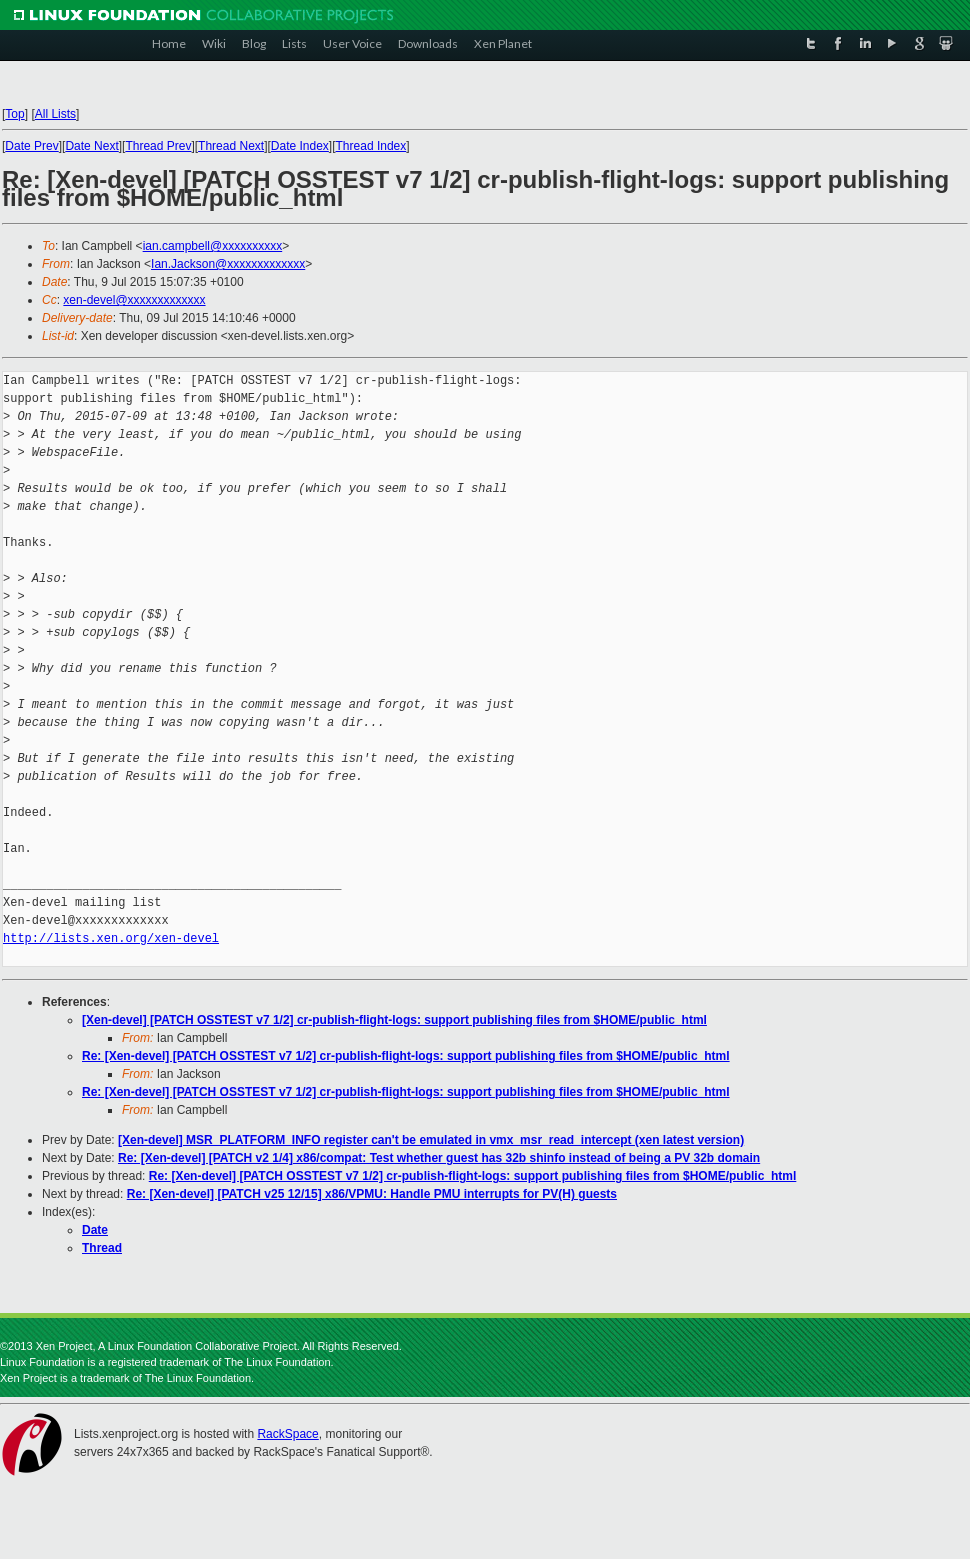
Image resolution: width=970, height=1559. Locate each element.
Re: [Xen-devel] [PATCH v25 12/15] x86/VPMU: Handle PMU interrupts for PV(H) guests (372, 1194)
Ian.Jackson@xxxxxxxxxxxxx (228, 264)
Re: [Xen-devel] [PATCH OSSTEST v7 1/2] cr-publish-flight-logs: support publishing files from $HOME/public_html (406, 1056)
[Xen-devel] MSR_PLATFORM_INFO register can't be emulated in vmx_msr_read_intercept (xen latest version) (431, 1140)
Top (14, 114)
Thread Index (371, 146)
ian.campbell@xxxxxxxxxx (213, 246)
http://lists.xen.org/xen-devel (111, 938)
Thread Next (231, 146)
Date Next (91, 146)
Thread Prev (158, 146)
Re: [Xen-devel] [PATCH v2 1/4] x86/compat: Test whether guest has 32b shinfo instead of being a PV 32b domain (439, 1158)
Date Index (300, 146)
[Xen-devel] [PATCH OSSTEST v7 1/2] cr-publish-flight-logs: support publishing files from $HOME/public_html (394, 1020)
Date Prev (31, 146)
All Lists (55, 114)
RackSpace (287, 1434)
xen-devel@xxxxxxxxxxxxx (134, 300)
